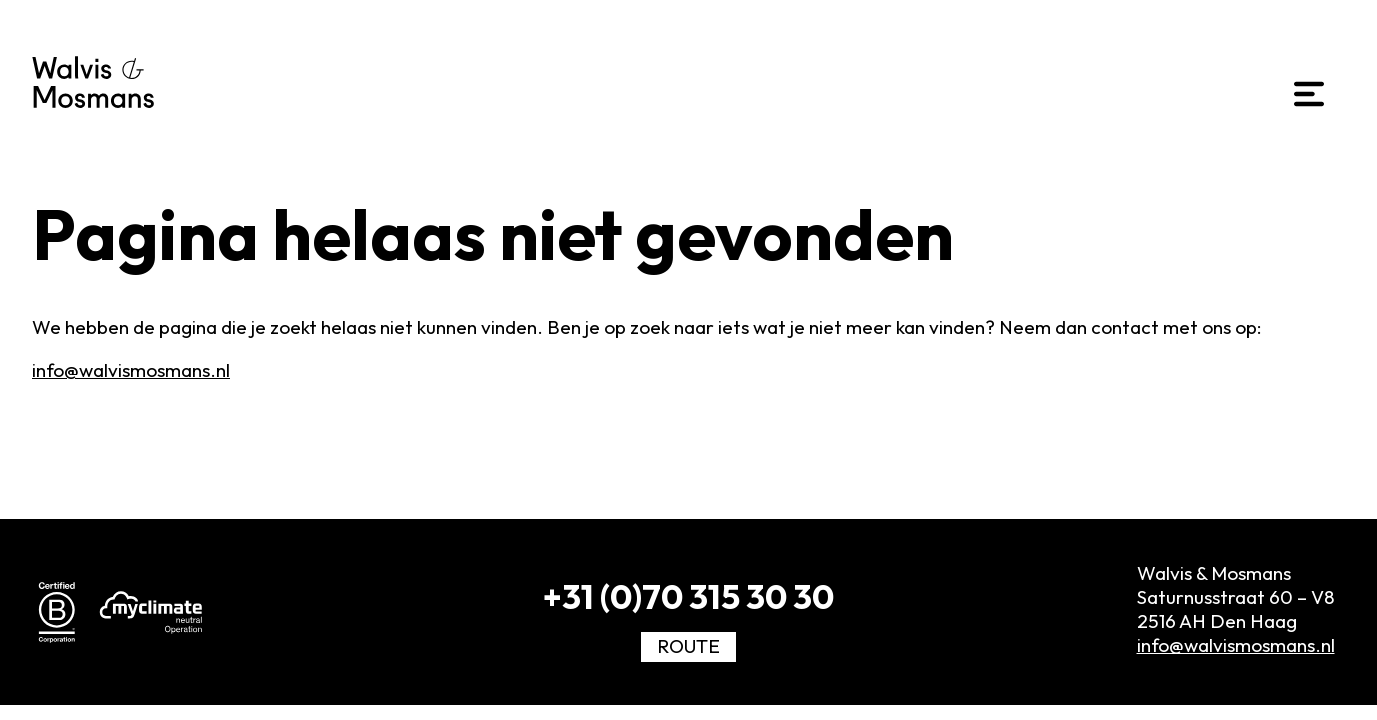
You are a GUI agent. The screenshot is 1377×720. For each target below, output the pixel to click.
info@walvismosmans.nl (131, 370)
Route (688, 646)
